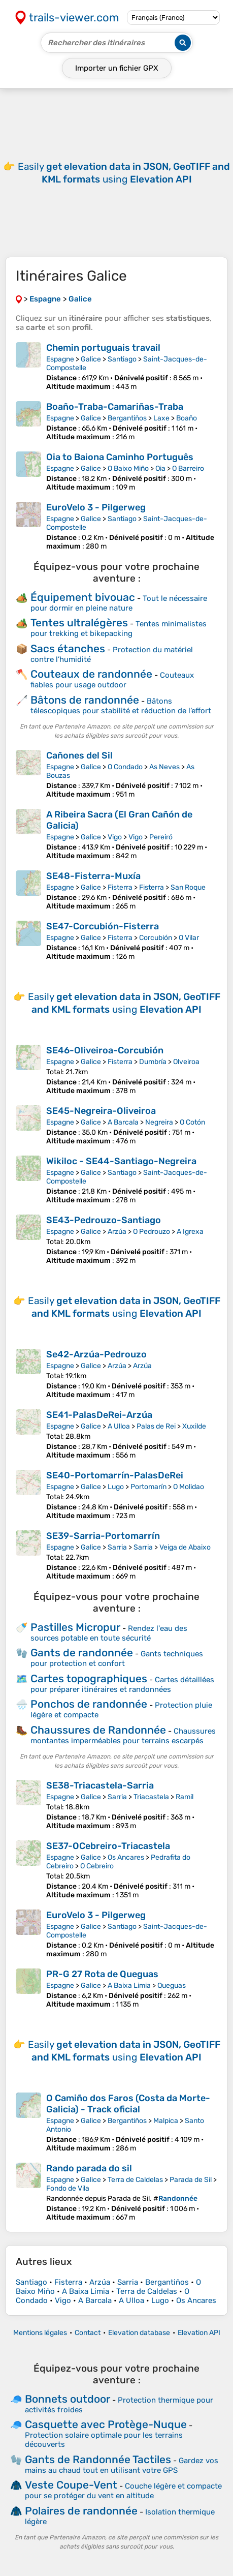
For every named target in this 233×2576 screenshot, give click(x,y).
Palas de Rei (156, 1426)
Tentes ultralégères (79, 622)
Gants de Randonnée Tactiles (98, 2459)
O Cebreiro (97, 1866)
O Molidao (188, 1486)
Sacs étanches (67, 648)
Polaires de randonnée (81, 2510)
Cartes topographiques (88, 1678)
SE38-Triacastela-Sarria (100, 1785)
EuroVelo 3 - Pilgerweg (96, 507)
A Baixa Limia (129, 1985)
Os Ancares (126, 1857)
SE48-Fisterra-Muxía (93, 876)
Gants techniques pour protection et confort (116, 1658)
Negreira (159, 1122)
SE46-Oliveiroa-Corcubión (104, 1050)
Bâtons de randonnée (84, 699)
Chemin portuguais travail (103, 347)
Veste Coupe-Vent (71, 2484)
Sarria (117, 1547)
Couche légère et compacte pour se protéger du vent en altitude (123, 2490)
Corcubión (155, 937)
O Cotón (192, 1122)
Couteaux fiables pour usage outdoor (112, 680)
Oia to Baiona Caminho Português (119, 457)
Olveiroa (186, 1061)
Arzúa (117, 1231)
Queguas (171, 1985)
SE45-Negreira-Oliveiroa (101, 1110)
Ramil (184, 1797)
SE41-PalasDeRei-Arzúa (99, 1414)
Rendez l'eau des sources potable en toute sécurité (108, 1633)
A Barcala (123, 1122)
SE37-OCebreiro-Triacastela (108, 1846)
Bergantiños (127, 418)
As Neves (164, 767)
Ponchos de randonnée (88, 1704)
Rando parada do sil (89, 2168)
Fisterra (120, 887)
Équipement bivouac (82, 597)
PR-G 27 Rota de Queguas (102, 1974)
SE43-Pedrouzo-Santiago (103, 1220)
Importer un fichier (116, 68)
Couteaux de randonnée (91, 674)
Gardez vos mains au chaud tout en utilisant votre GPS (121, 2465)
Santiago (122, 359)
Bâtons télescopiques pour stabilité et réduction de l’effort (120, 705)
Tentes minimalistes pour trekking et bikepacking (118, 628)
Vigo (115, 837)
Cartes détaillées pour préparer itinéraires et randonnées (122, 1684)
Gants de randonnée (81, 1652)
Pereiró (161, 837)
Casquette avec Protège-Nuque (106, 2424)
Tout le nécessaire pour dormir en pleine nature (118, 603)
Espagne (60, 359)
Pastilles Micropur (75, 1627)
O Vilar (189, 937)
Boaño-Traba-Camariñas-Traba (114, 406)
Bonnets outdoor (67, 2398)
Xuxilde (194, 1426)
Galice (91, 359)
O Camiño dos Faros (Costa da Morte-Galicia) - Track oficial (128, 2104)
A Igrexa (190, 1231)
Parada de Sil (191, 2179)
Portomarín (148, 1486)
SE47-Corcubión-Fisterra (102, 926)
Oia (160, 468)
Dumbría (153, 1061)
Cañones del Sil (79, 755)
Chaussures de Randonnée (98, 1729)
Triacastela (151, 1797)
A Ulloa (119, 1426)
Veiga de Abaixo (185, 1547)
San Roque (188, 887)
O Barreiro (188, 468)
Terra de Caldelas (135, 2179)
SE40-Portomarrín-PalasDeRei (114, 1475)
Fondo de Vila (67, 2188)
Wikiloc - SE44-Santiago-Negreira (121, 1161)
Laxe (161, 418)
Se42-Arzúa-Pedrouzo (96, 1354)
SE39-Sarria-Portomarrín (103, 1535)
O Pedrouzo (151, 1231)
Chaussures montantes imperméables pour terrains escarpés (123, 1735)
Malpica (165, 2120)
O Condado (125, 767)
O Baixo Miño (128, 468)
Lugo (116, 1486)
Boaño (186, 418)
